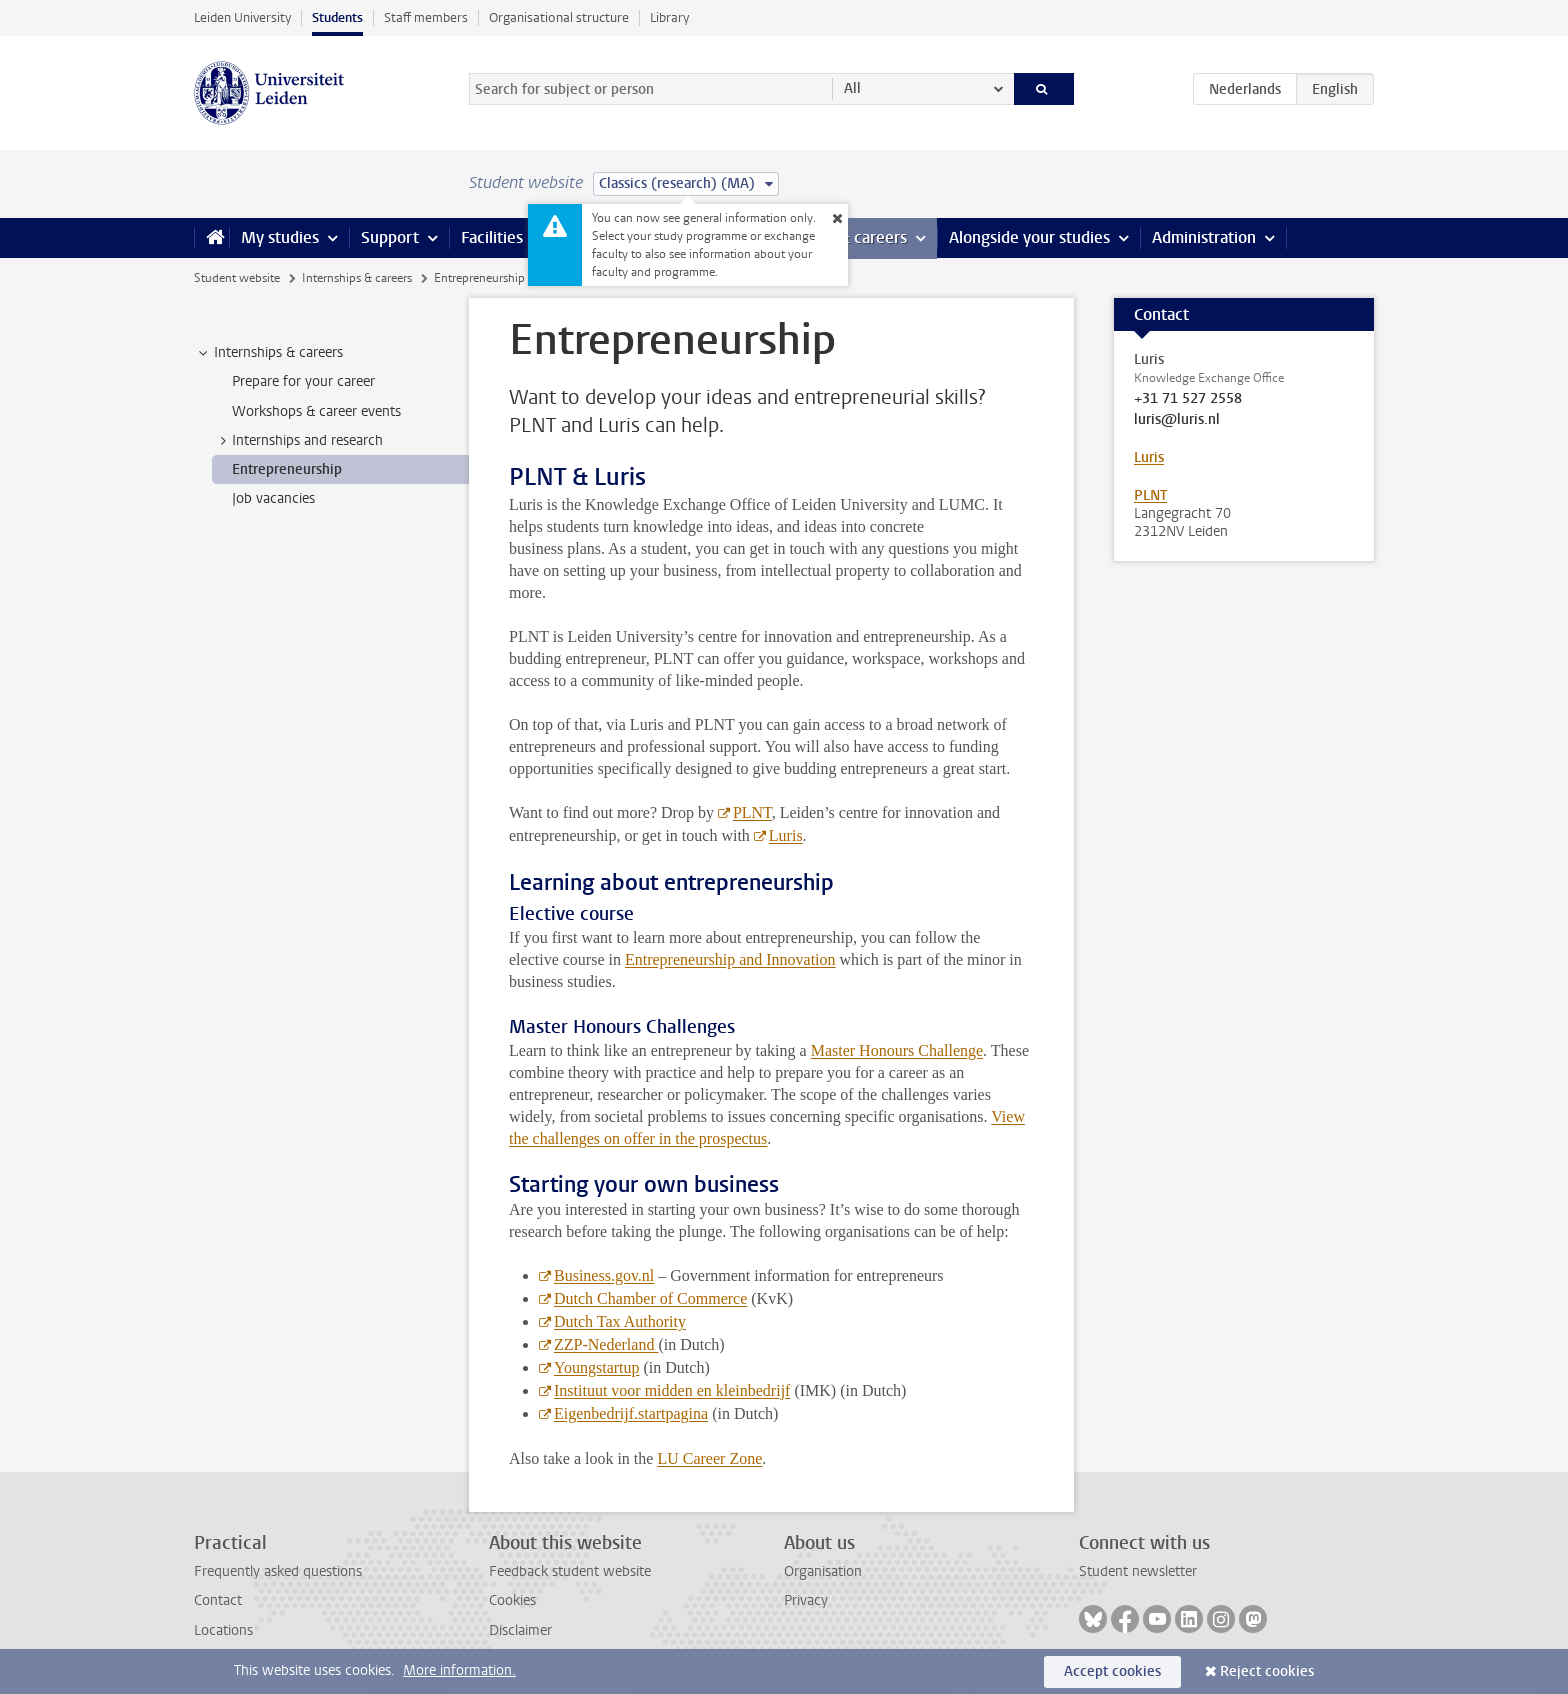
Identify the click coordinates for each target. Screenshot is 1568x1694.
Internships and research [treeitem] (298, 441)
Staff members (426, 17)
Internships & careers (357, 278)
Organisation (823, 1571)
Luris (786, 835)
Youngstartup (597, 1367)
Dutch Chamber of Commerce (650, 1298)
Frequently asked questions (278, 1571)
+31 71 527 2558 (1188, 399)
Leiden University (242, 17)
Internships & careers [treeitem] (269, 353)
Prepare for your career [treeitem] (303, 381)
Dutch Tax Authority (620, 1321)
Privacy (806, 1600)
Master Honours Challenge (897, 1050)
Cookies (512, 1600)
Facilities (492, 237)
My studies (280, 237)
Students (337, 17)
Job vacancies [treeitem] (273, 498)
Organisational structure (559, 17)
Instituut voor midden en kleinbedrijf (672, 1390)
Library (669, 17)
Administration (1204, 237)
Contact (218, 1600)
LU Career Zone (709, 1458)
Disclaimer (520, 1630)
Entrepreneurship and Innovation (730, 959)
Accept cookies (1112, 1671)
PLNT (752, 812)
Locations (223, 1630)
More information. (459, 1670)
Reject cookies (1267, 1671)
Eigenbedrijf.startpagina (631, 1413)
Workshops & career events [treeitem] (316, 411)
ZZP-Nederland (606, 1344)
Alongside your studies (1029, 237)
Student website (237, 278)
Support (390, 237)
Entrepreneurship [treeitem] (287, 469)
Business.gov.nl (604, 1275)
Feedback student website (570, 1571)
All (852, 88)
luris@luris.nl (1177, 420)
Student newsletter (1138, 1571)
